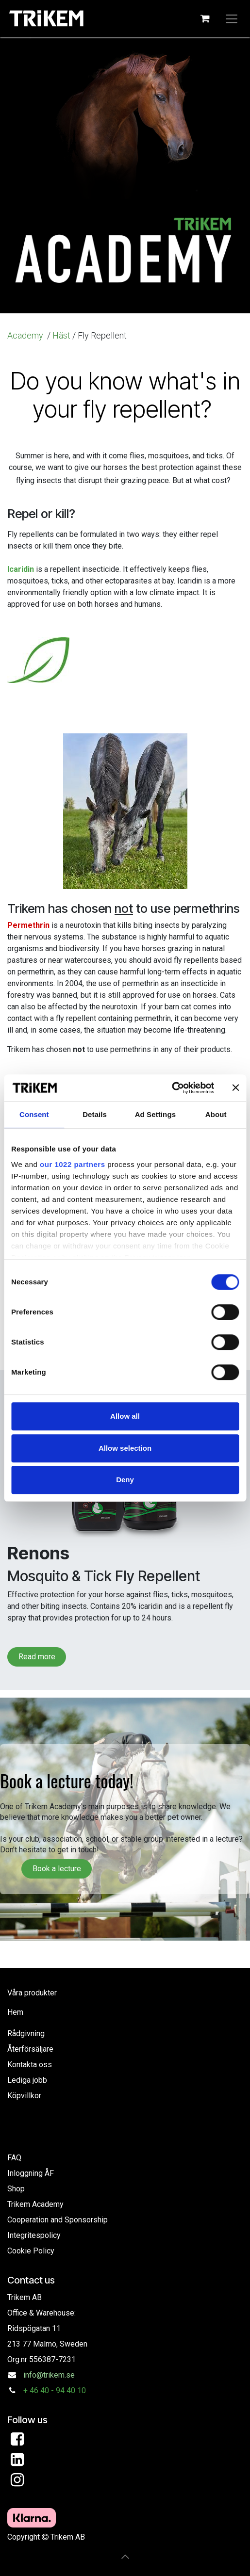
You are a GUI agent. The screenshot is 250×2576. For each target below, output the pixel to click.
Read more (36, 1656)
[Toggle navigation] (231, 18)
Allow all (125, 1416)
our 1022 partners (72, 1164)
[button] (125, 2556)
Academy (26, 335)
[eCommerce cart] (205, 18)
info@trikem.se (49, 2375)
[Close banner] (235, 1088)
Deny (125, 1479)
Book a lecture (57, 1868)
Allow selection (125, 1448)
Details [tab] (95, 1114)
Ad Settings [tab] (155, 1114)
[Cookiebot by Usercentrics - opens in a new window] (171, 1088)
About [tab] (216, 1114)
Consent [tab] (34, 1114)
